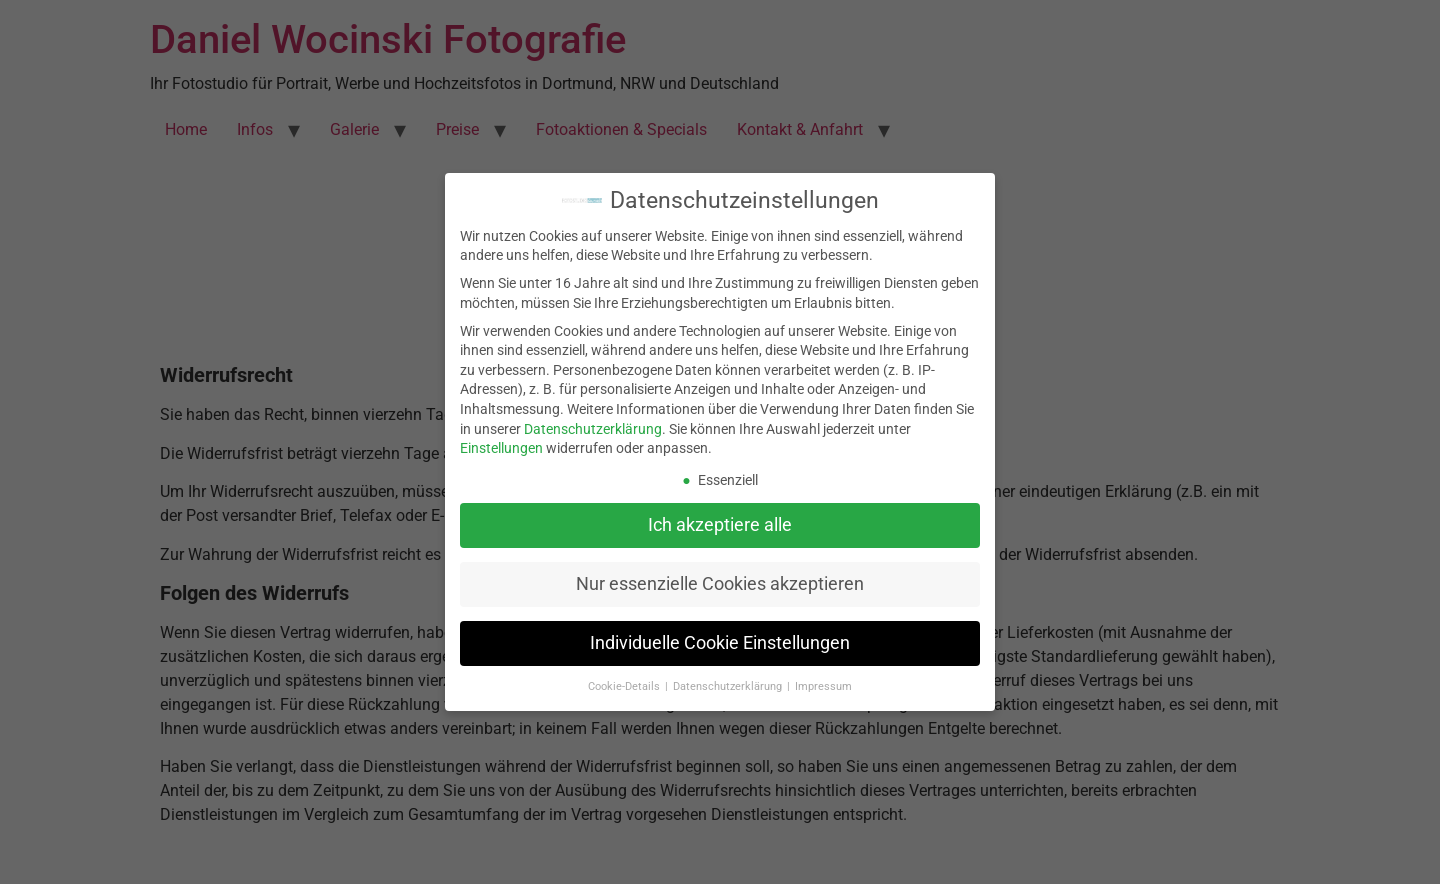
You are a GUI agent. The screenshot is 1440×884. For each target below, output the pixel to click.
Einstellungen (501, 448)
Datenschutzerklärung (593, 429)
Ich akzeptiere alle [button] (720, 525)
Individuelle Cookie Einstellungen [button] (720, 643)
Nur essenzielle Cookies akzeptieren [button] (720, 584)
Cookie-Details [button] (625, 686)
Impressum (823, 686)
